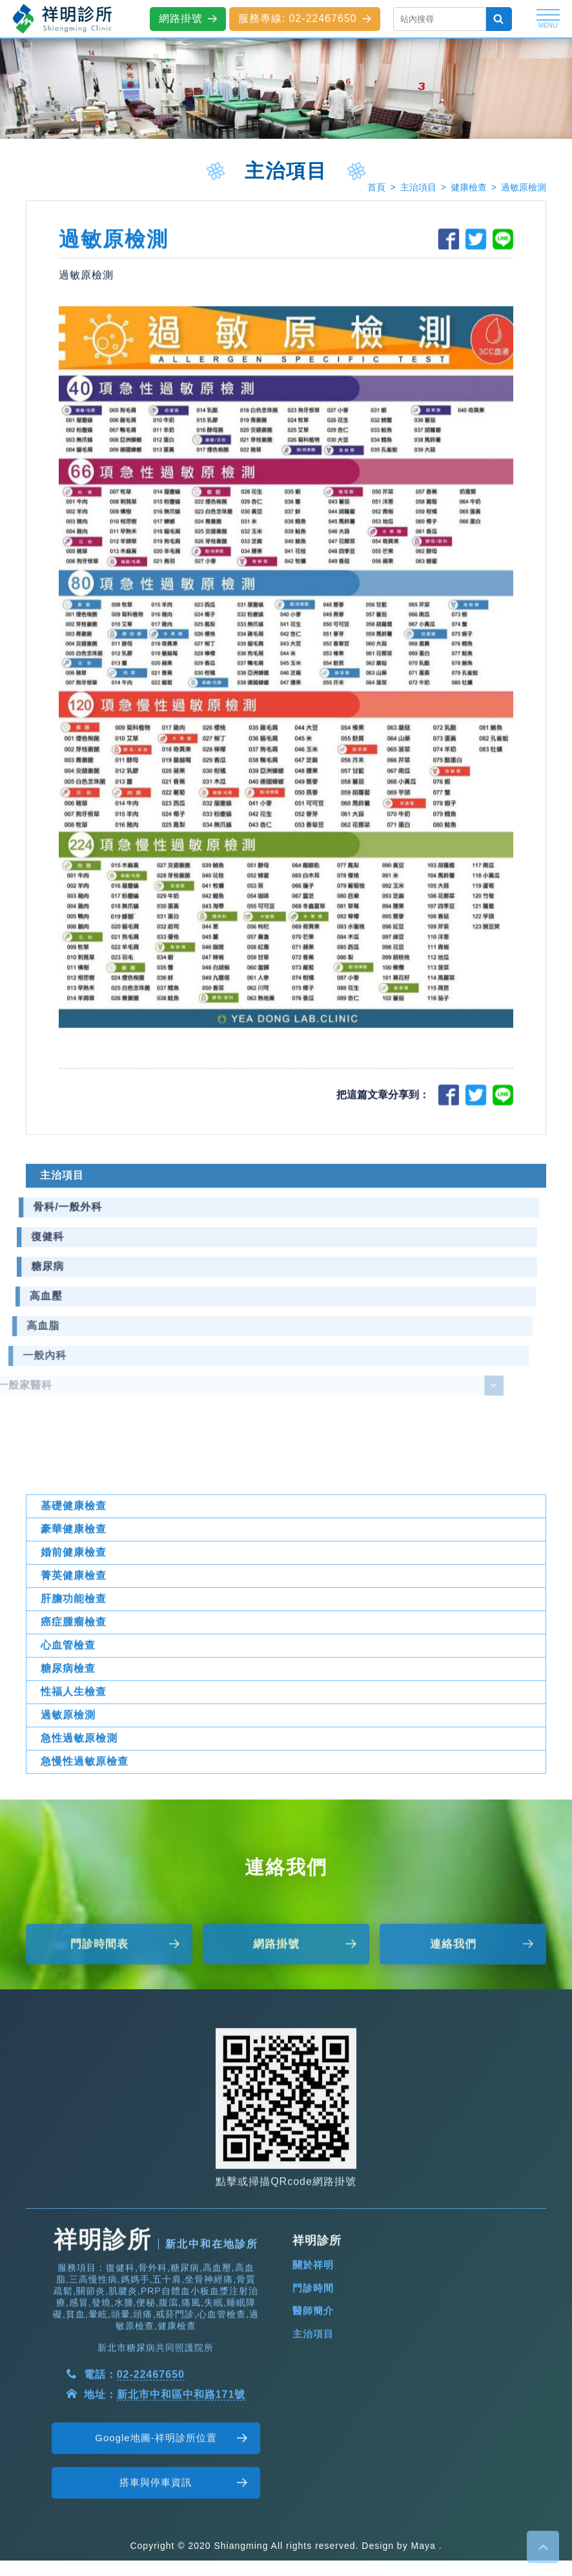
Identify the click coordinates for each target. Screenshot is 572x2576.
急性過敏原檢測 (79, 1792)
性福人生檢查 (74, 1745)
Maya (423, 2546)
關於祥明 (313, 2319)
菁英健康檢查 (74, 1629)
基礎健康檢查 (74, 1559)
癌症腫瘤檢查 (74, 1675)
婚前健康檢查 (74, 1606)
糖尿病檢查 (68, 1722)
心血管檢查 (68, 1699)
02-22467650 (151, 2428)
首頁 (376, 187)
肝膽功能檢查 (74, 1652)
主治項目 (418, 187)
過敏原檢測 (523, 187)
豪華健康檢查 (74, 1582)
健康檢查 (469, 187)
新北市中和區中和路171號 (181, 2448)
